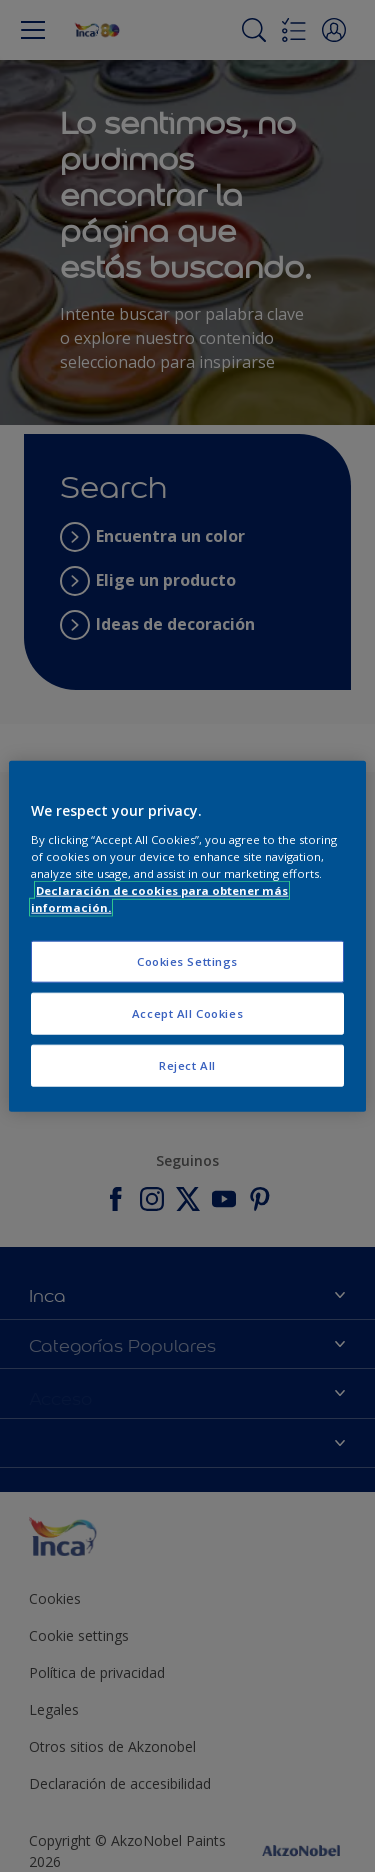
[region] (187, 936)
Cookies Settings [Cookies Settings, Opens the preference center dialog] (187, 961)
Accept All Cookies (187, 1012)
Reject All (187, 1064)
